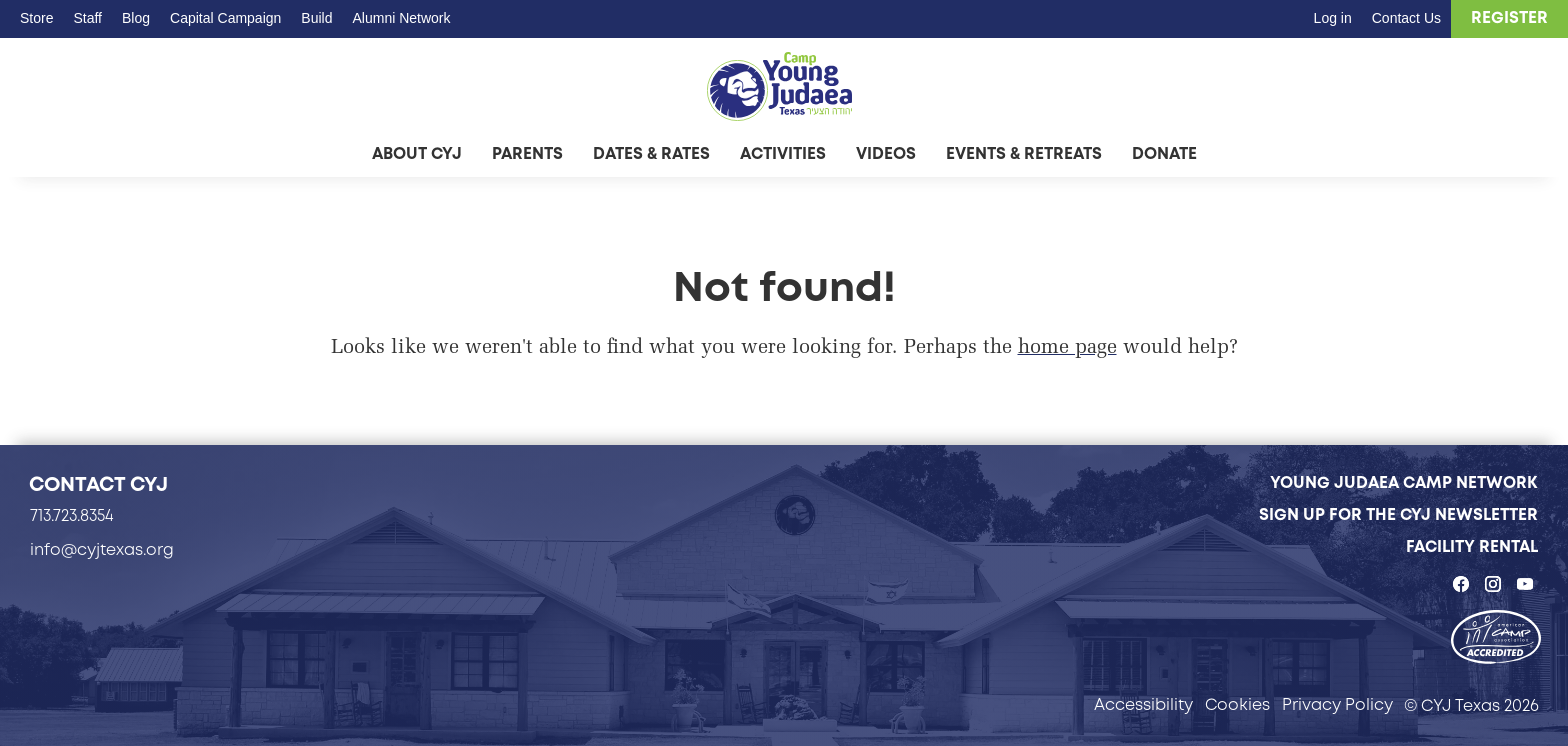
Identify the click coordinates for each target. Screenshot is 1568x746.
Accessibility (1143, 704)
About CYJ (417, 153)
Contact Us (1406, 18)
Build (316, 18)
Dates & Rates (651, 153)
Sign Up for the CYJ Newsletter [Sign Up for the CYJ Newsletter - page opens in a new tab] (1398, 514)
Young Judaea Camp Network (1404, 482)
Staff (87, 18)
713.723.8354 (72, 515)
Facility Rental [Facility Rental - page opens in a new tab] (1472, 546)
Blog (136, 18)
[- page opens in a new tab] (1496, 638)
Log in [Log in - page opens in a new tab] (1333, 18)
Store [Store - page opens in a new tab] (36, 18)
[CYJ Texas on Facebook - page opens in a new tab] (1461, 584)
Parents (527, 153)
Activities (783, 153)
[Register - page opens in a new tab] (1509, 19)
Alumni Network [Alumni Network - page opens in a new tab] (401, 18)
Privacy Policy (1337, 704)
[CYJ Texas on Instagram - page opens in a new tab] (1493, 584)
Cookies (1237, 704)
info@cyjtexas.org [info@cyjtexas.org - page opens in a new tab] (102, 549)
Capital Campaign (225, 18)
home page (1067, 348)
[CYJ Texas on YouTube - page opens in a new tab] (1525, 584)
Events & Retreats (1024, 153)
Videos (886, 153)
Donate (1164, 153)
